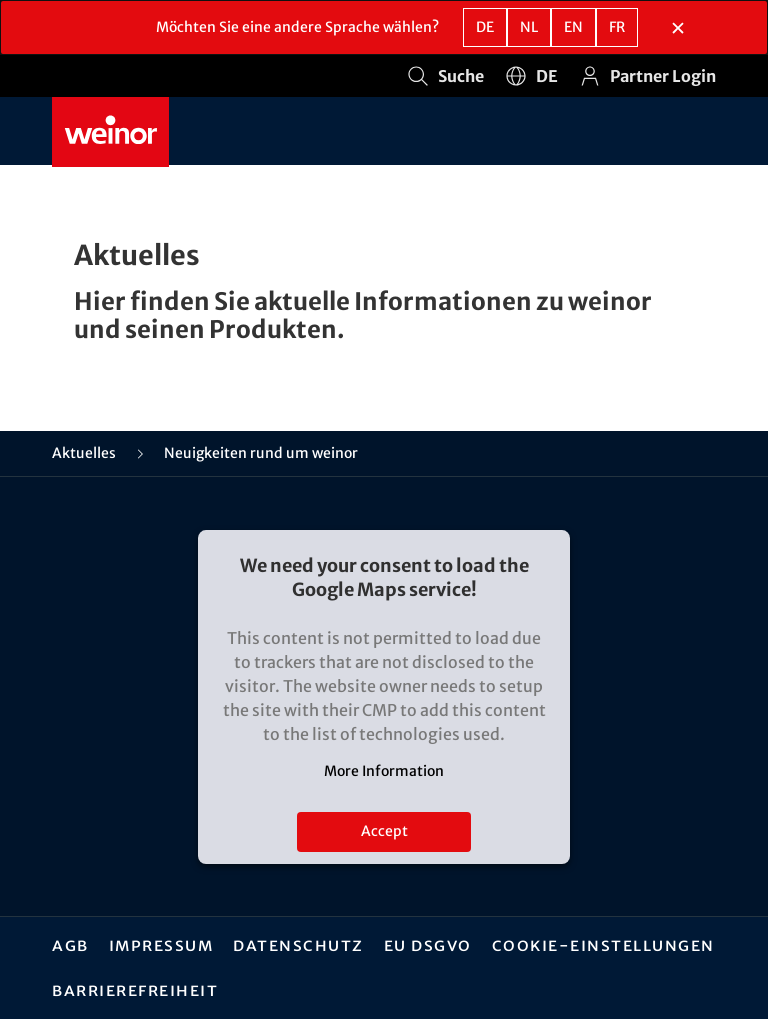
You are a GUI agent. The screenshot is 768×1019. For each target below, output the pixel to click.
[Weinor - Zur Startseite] (110, 132)
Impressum (161, 945)
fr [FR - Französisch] (617, 27)
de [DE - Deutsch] (485, 27)
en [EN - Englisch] (573, 27)
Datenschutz (298, 945)
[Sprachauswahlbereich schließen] (678, 28)
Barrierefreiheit (135, 990)
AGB (70, 945)
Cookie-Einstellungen (603, 945)
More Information (384, 771)
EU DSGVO (428, 945)
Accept (384, 831)
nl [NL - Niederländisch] (529, 27)
